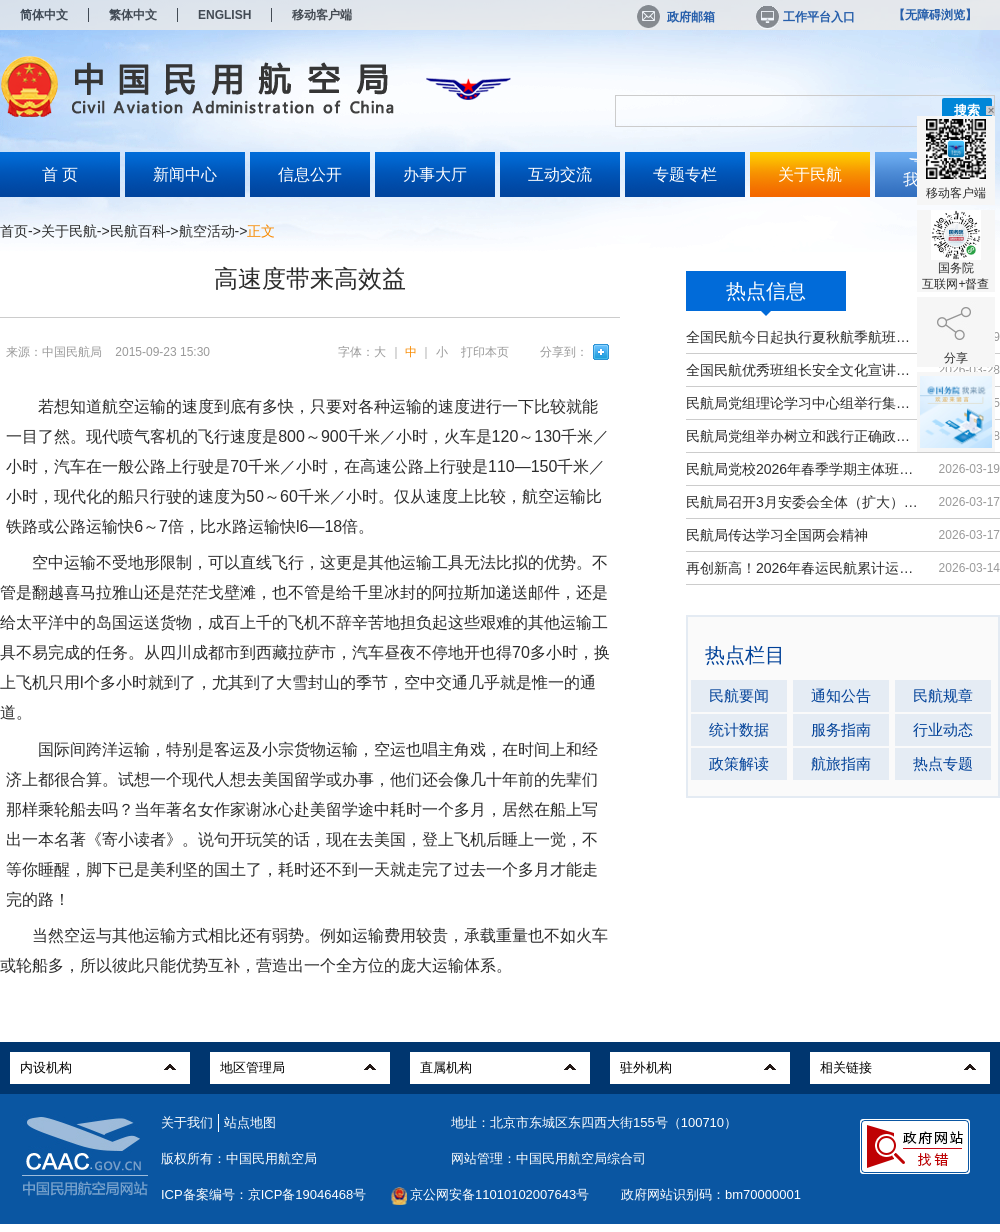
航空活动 (207, 231)
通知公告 (841, 695)
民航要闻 (739, 695)
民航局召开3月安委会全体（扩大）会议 (802, 502)
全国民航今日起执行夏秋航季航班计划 (802, 337)
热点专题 (943, 763)
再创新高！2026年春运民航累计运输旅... (802, 568)
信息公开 (310, 174)
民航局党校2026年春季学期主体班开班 (802, 469)
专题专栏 (685, 174)
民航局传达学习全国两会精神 (777, 535)
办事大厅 (435, 174)
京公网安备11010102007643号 (499, 1194)
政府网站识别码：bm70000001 (711, 1194)
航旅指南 (841, 763)
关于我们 (187, 1122)
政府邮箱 (676, 17)
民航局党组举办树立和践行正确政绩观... (802, 436)
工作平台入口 (804, 17)
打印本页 (485, 352)
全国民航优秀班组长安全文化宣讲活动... (802, 370)
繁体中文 (133, 15)
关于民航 (810, 174)
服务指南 (841, 729)
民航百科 (138, 231)
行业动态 (943, 729)
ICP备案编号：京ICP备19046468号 (263, 1194)
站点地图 (250, 1122)
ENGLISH (224, 15)
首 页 (60, 174)
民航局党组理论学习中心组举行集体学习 (802, 403)
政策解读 (739, 763)
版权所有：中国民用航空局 (239, 1158)
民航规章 (943, 695)
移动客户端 (322, 15)
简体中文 (44, 15)
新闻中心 (185, 174)
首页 (14, 231)
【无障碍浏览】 (935, 15)
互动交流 (560, 174)
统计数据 (739, 729)
